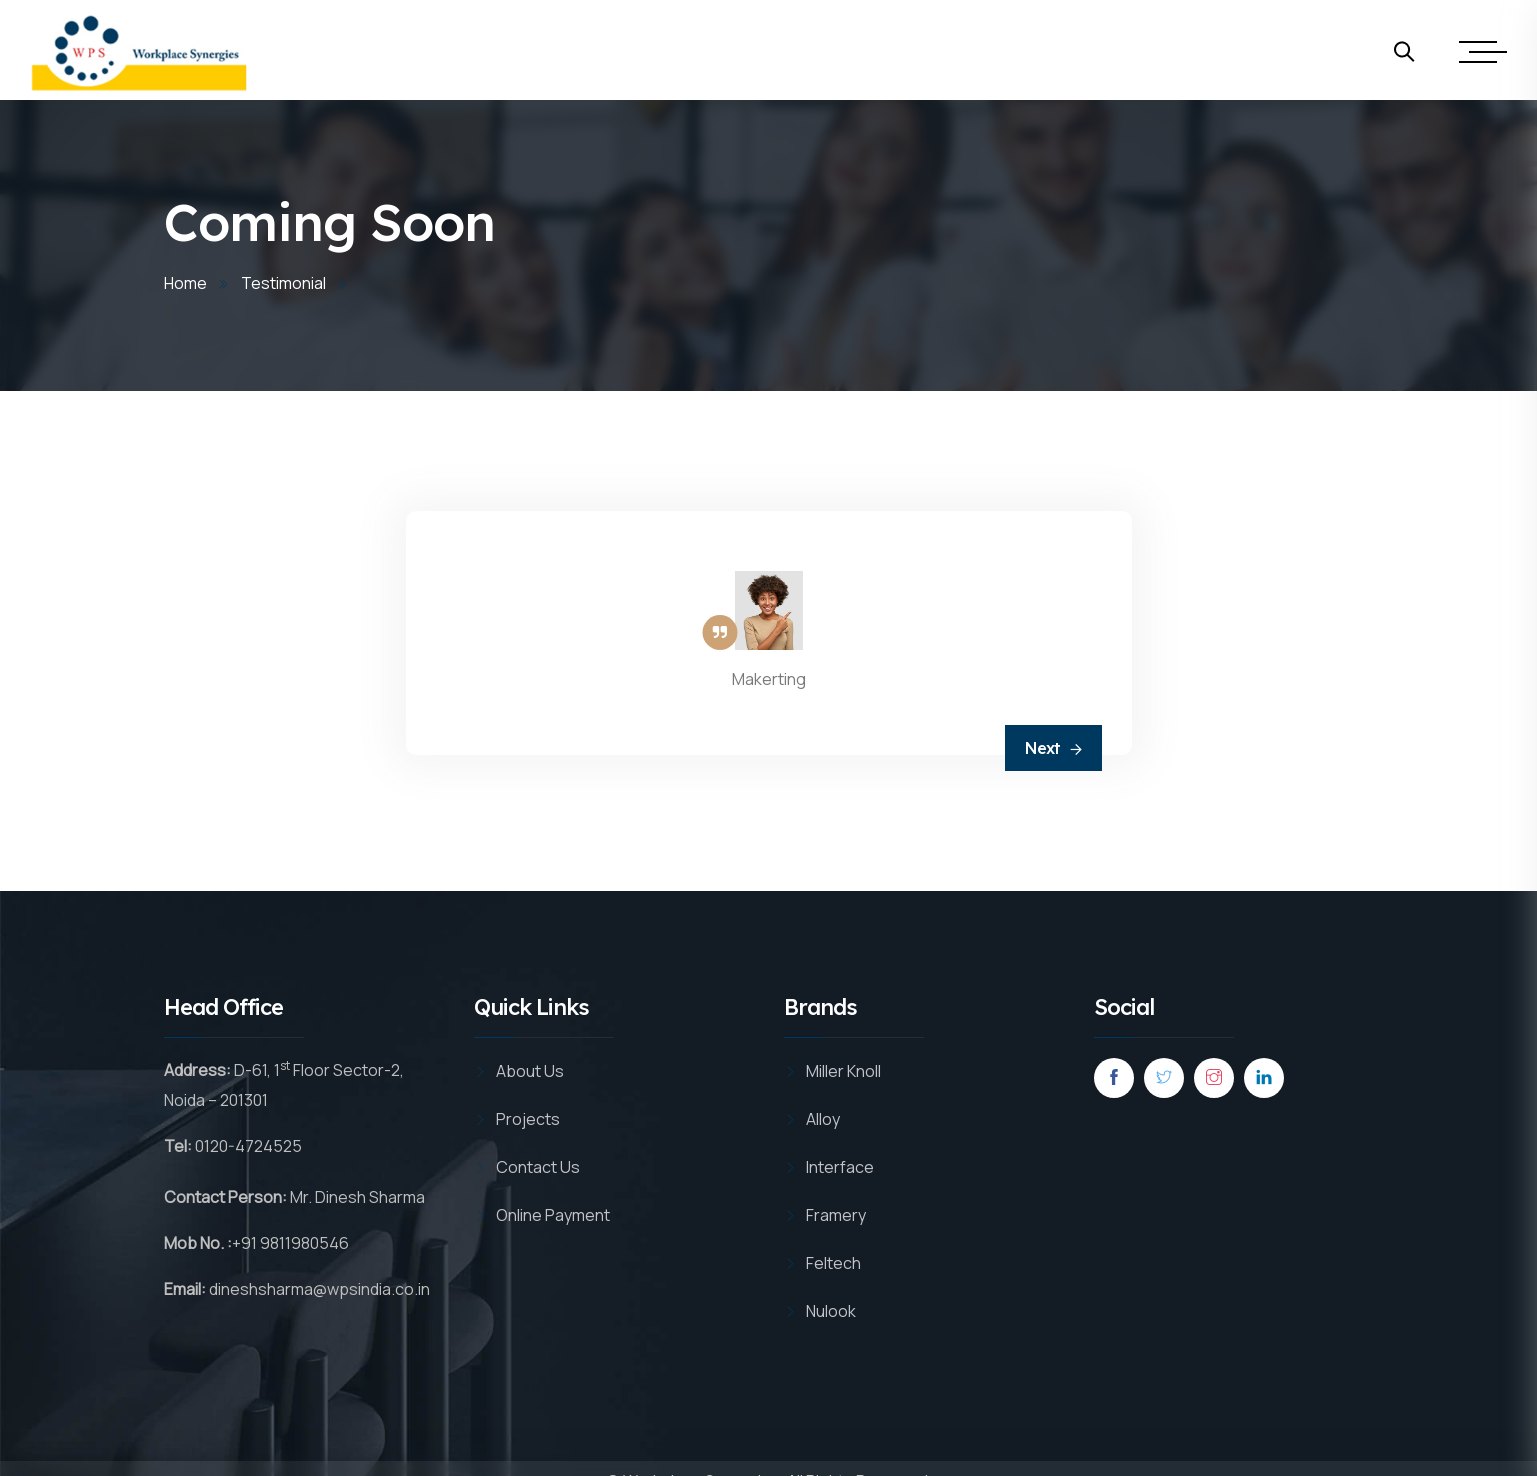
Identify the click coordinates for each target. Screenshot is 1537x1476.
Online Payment (553, 1215)
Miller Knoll (843, 1071)
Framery (836, 1215)
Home (185, 283)
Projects (528, 1119)
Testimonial (283, 283)
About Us (530, 1071)
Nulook (831, 1311)
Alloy (823, 1119)
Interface (840, 1167)
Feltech (833, 1263)
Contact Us (538, 1167)
